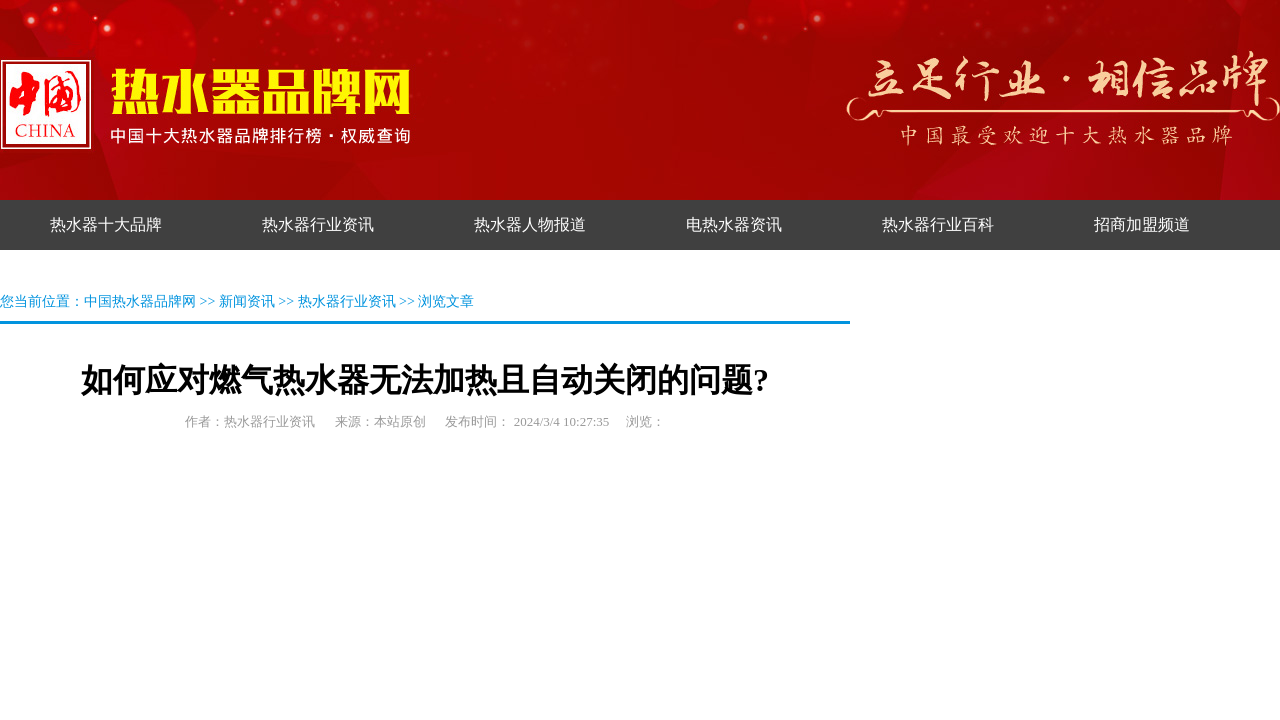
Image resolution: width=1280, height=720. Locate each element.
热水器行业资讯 (347, 301)
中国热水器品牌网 (140, 301)
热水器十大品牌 (106, 224)
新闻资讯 (247, 301)
